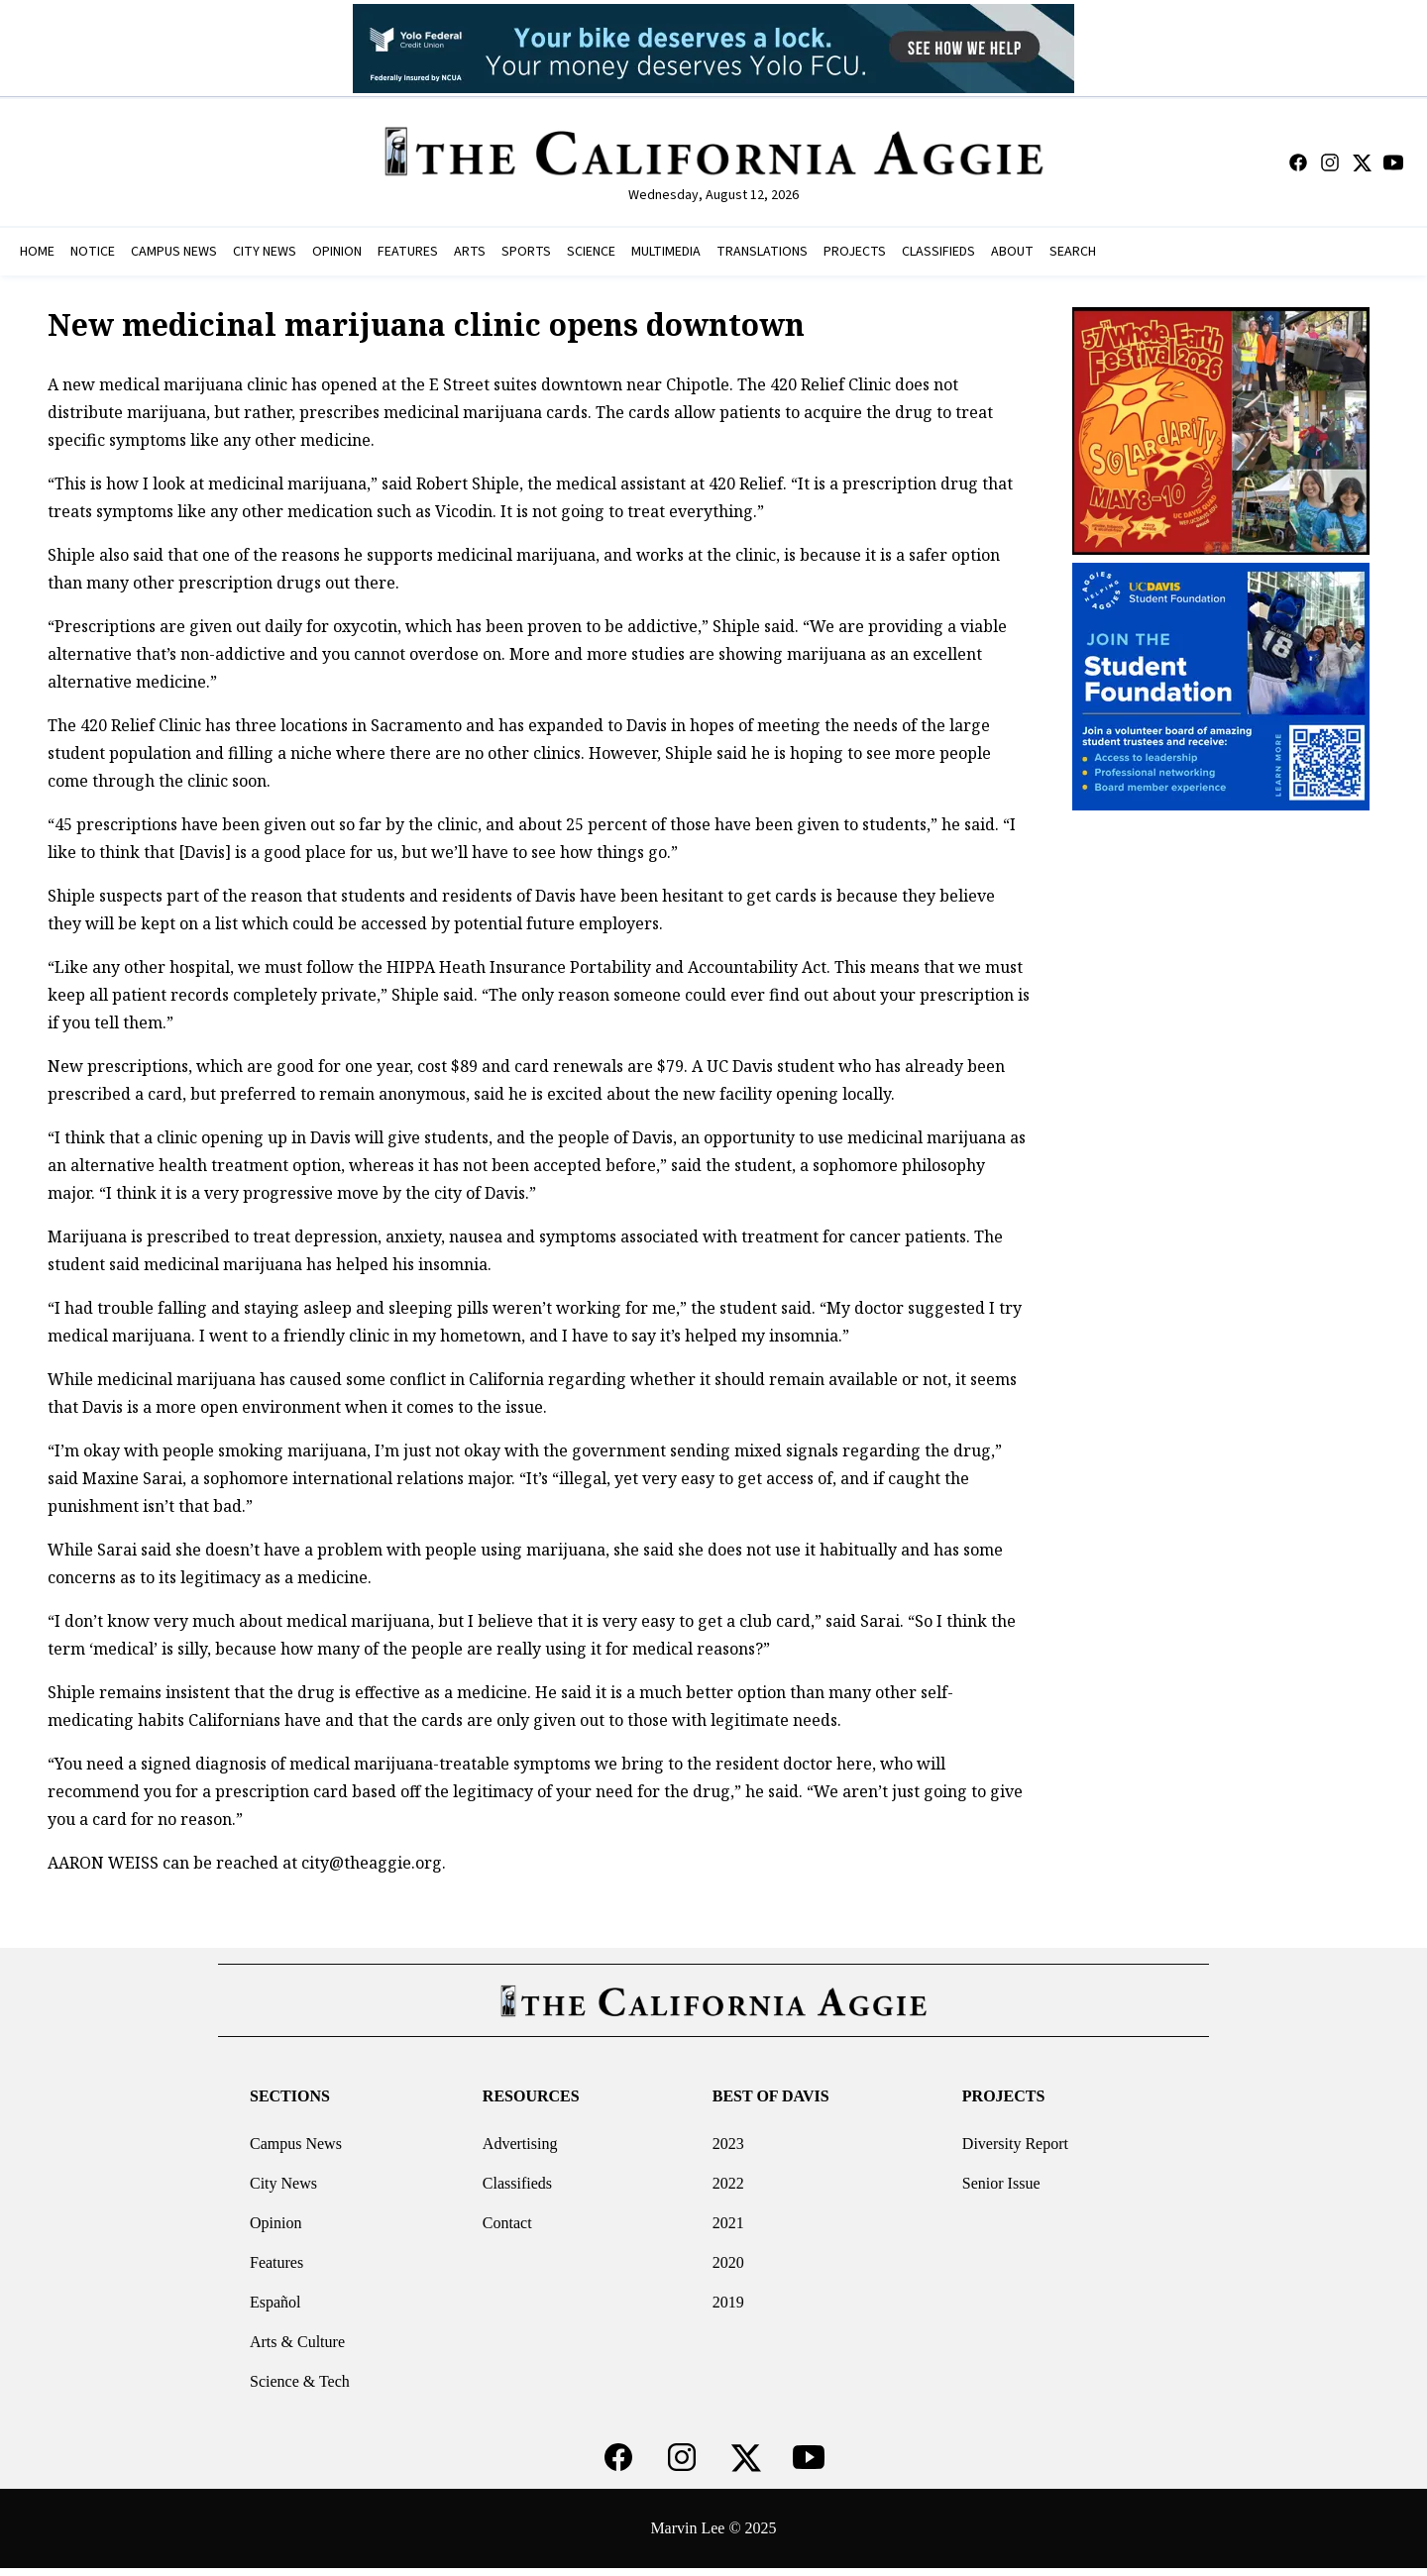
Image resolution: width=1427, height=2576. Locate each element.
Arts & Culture (297, 2341)
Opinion (275, 2222)
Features (276, 2262)
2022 (728, 2183)
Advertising (520, 2143)
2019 (728, 2302)
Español (275, 2302)
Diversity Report (1015, 2143)
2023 (728, 2143)
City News (283, 2183)
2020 (728, 2262)
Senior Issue (1001, 2183)
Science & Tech (300, 2381)
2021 (728, 2222)
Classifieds (517, 2183)
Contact (507, 2222)
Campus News (296, 2143)
